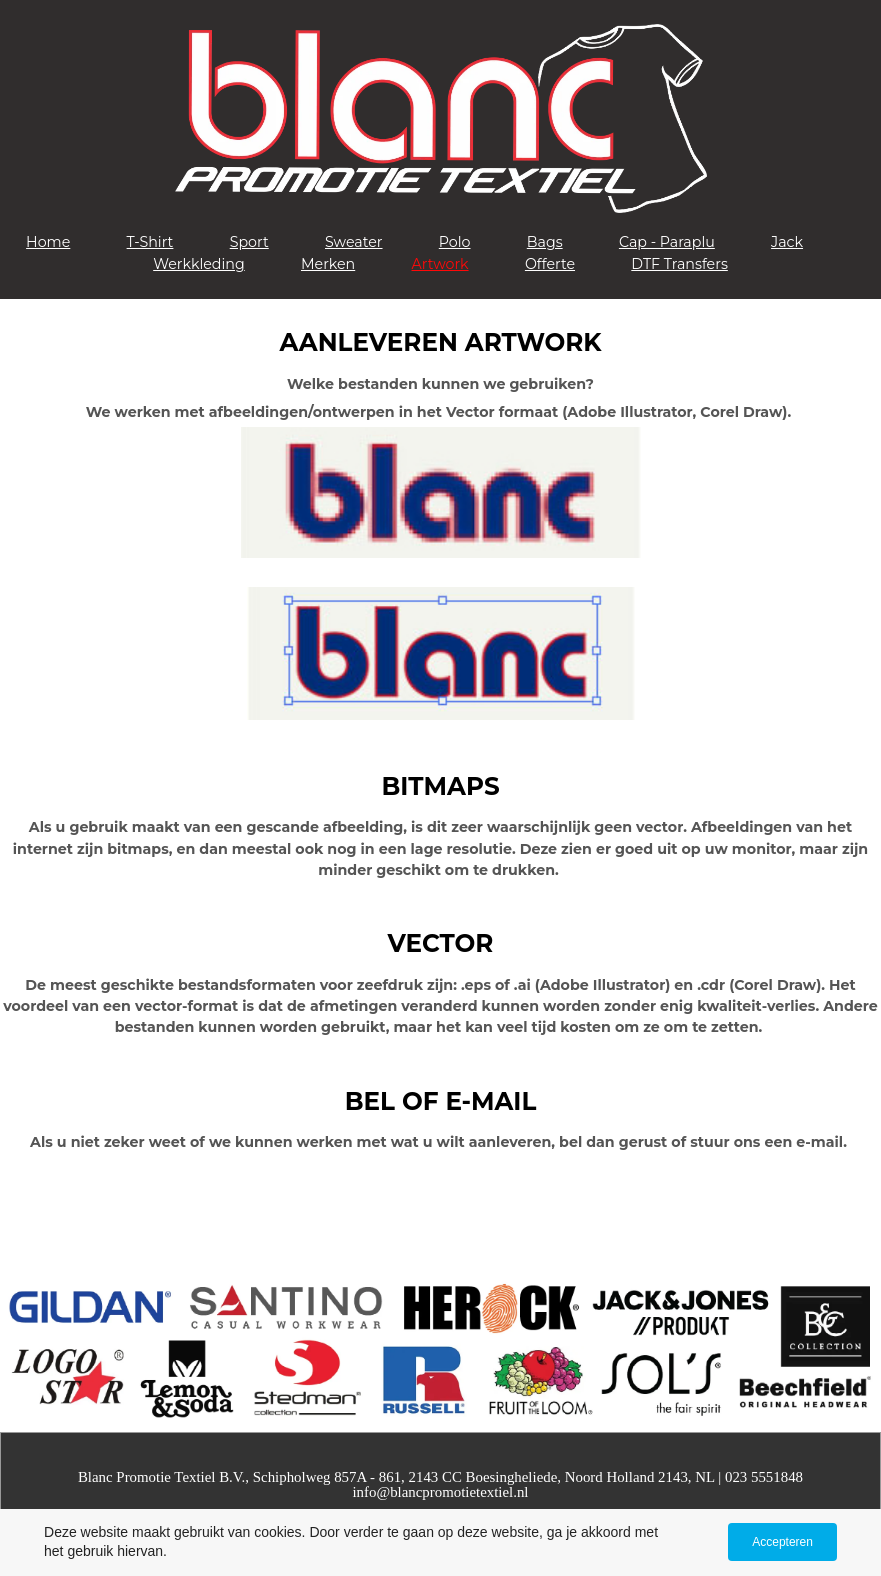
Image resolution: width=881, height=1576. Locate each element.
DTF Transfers (679, 264)
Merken (328, 264)
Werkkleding (199, 264)
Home (48, 242)
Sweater (354, 242)
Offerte (550, 264)
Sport (249, 242)
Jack (787, 242)
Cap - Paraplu (667, 242)
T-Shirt (150, 242)
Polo (455, 242)
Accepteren (782, 1542)
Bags (545, 242)
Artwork (440, 264)
